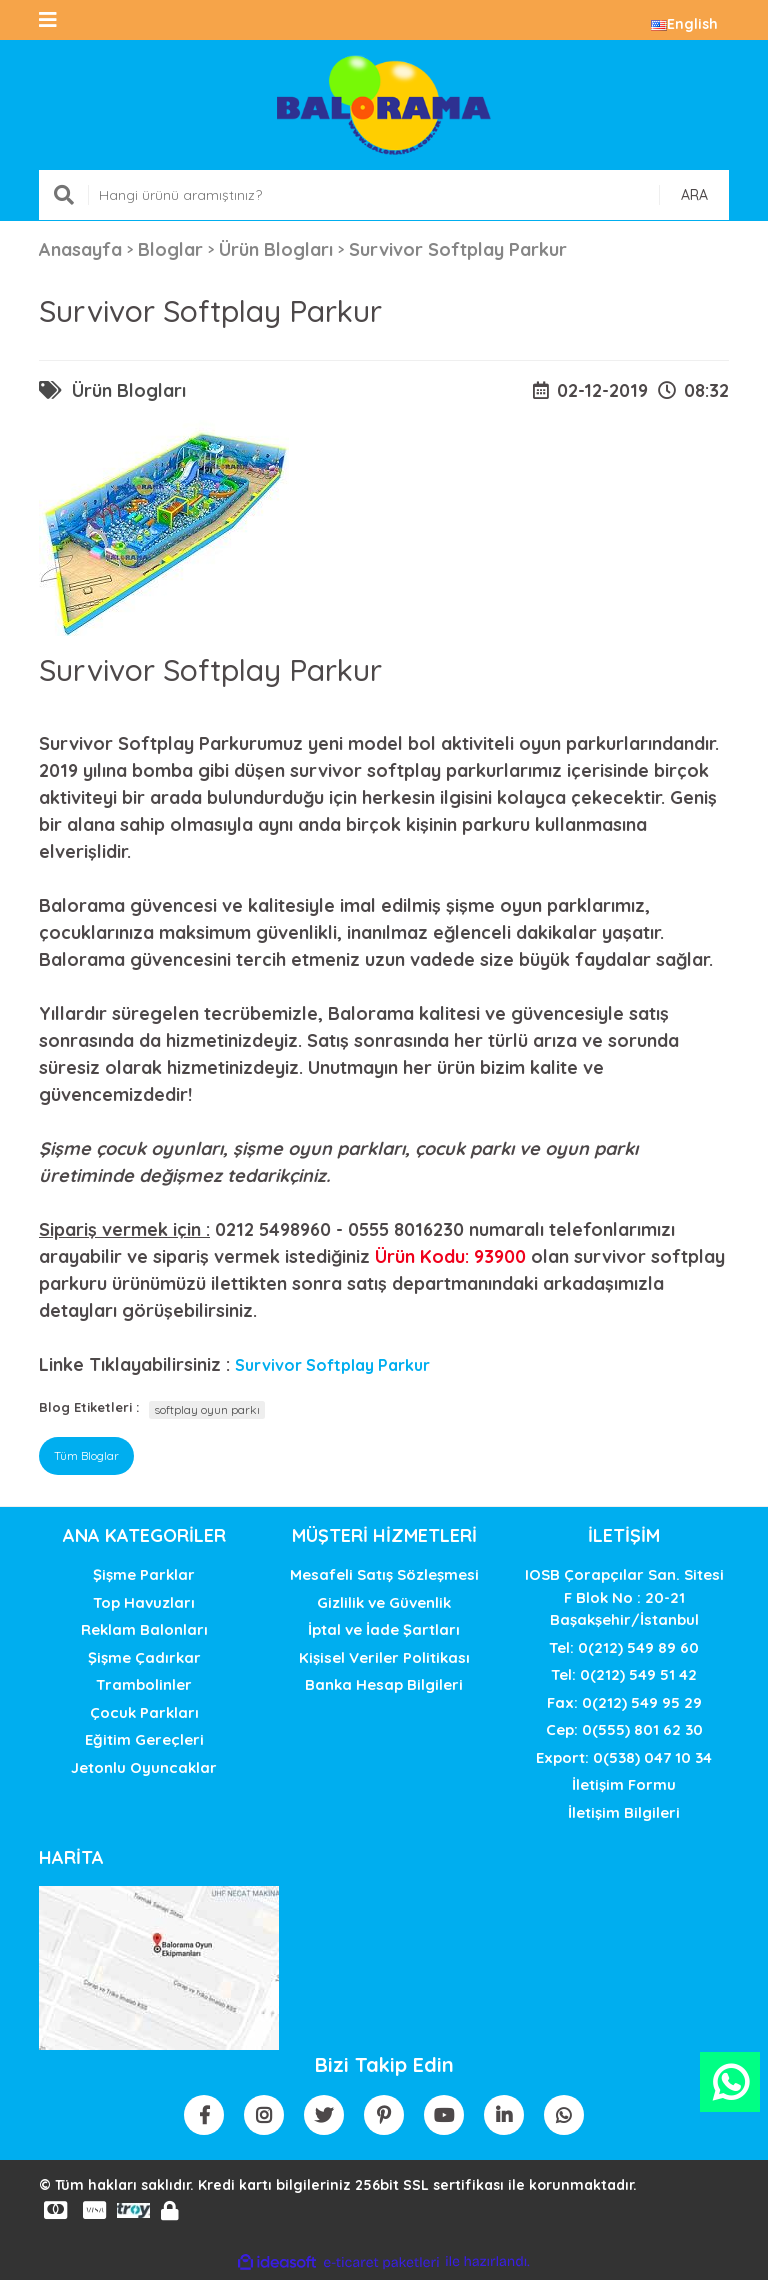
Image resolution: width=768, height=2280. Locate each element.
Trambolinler (144, 1684)
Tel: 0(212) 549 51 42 (624, 1674)
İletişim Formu (624, 1784)
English (684, 24)
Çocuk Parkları (144, 1712)
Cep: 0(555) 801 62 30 (624, 1729)
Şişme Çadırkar (144, 1657)
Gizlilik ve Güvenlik (384, 1602)
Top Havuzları (144, 1602)
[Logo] (384, 105)
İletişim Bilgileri (624, 1812)
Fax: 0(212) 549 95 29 (624, 1702)
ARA (694, 195)
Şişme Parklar (144, 1574)
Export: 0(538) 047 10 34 (624, 1757)
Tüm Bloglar (86, 1455)
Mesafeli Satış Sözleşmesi (384, 1574)
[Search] (384, 195)
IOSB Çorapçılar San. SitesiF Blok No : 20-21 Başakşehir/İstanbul (624, 1597)
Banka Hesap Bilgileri (384, 1684)
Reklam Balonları (144, 1629)
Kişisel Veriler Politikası (384, 1657)
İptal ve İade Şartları (384, 1629)
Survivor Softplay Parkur (332, 1365)
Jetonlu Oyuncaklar (144, 1767)
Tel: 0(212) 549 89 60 (624, 1647)
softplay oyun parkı (207, 1409)
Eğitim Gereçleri (144, 1739)
